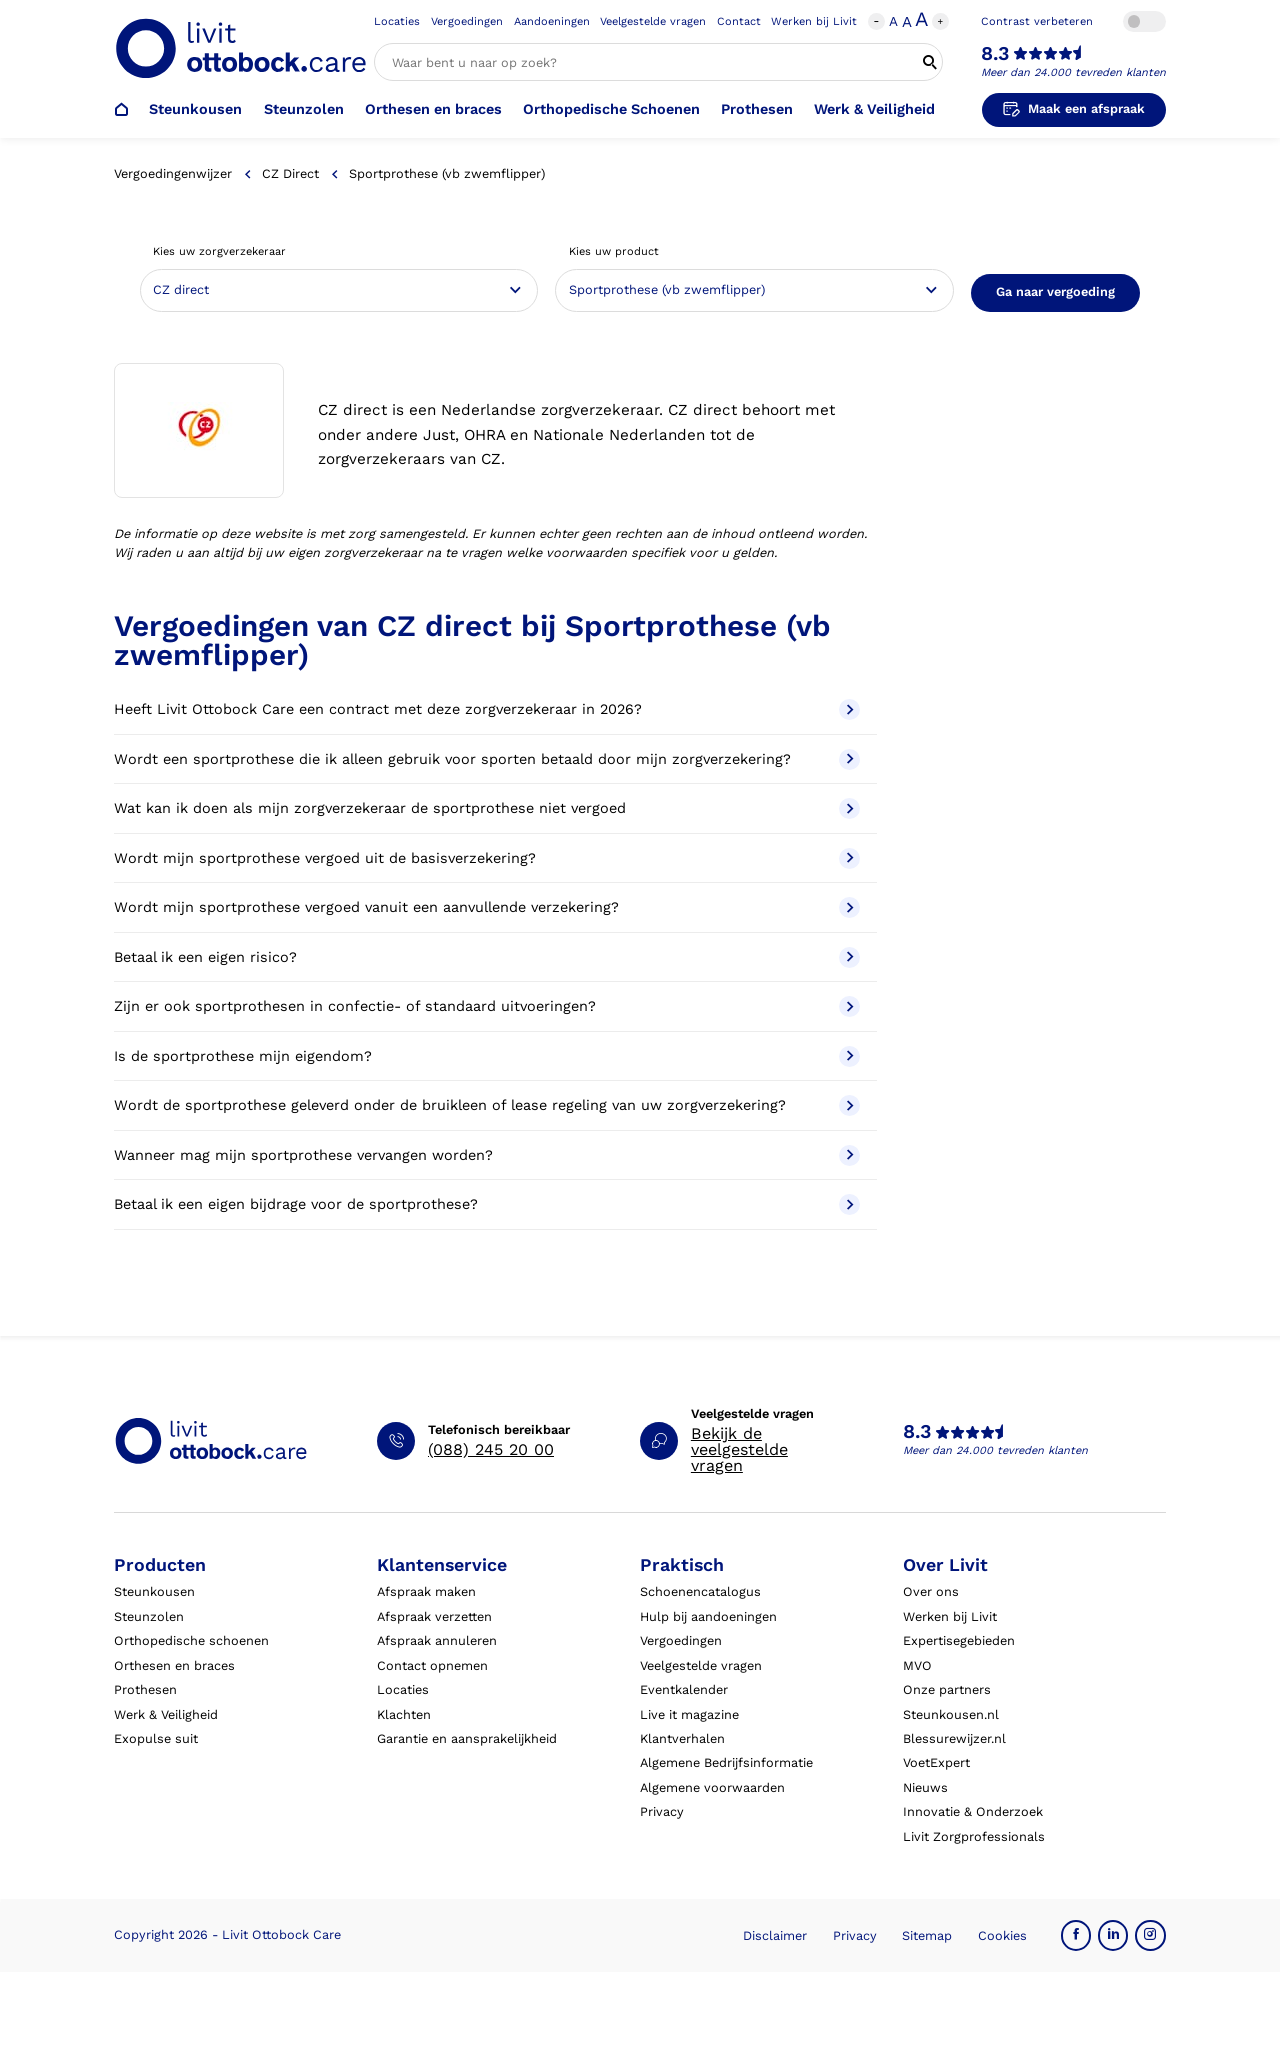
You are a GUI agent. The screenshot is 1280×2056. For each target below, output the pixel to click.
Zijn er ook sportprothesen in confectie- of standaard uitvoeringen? (487, 1006)
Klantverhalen (682, 1738)
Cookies (1002, 1935)
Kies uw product (614, 251)
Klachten (404, 1714)
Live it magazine (689, 1714)
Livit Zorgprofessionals (974, 1836)
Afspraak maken (426, 1591)
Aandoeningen (552, 21)
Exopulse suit (156, 1738)
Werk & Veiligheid (874, 109)
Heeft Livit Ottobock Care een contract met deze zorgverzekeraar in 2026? (487, 709)
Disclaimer (775, 1935)
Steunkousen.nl (951, 1714)
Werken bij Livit (814, 21)
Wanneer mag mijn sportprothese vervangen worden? (487, 1155)
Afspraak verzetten (434, 1616)
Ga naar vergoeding (1055, 291)
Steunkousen (195, 109)
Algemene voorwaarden (712, 1787)
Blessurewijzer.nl (954, 1738)
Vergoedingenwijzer (173, 173)
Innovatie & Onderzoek (973, 1811)
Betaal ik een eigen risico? (487, 957)
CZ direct (290, 173)
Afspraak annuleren (437, 1640)
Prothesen (757, 109)
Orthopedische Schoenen (611, 109)
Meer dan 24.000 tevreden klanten (1073, 72)
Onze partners (947, 1689)
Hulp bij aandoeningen (708, 1616)
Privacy (662, 1811)
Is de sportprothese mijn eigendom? (487, 1056)
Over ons (931, 1591)
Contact (739, 21)
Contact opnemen (432, 1665)
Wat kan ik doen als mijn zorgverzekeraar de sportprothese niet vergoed (487, 808)
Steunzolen (304, 109)
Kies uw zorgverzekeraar (219, 251)
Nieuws (925, 1787)
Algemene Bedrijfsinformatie (726, 1762)
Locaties (397, 21)
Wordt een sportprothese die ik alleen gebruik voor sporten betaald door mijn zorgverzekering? (487, 759)
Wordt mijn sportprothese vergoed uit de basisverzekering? (487, 858)
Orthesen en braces (433, 109)
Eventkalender (684, 1689)
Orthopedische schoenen (191, 1640)
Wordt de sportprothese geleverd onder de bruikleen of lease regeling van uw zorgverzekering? (487, 1105)
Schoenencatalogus (700, 1591)
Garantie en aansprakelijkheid (467, 1738)
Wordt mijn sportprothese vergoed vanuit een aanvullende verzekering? (487, 907)
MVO (917, 1665)
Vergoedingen (467, 21)
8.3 (995, 54)
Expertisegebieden (959, 1640)
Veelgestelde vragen (653, 21)
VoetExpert (936, 1762)
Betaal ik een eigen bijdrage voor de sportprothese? (487, 1204)
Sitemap (927, 1935)
